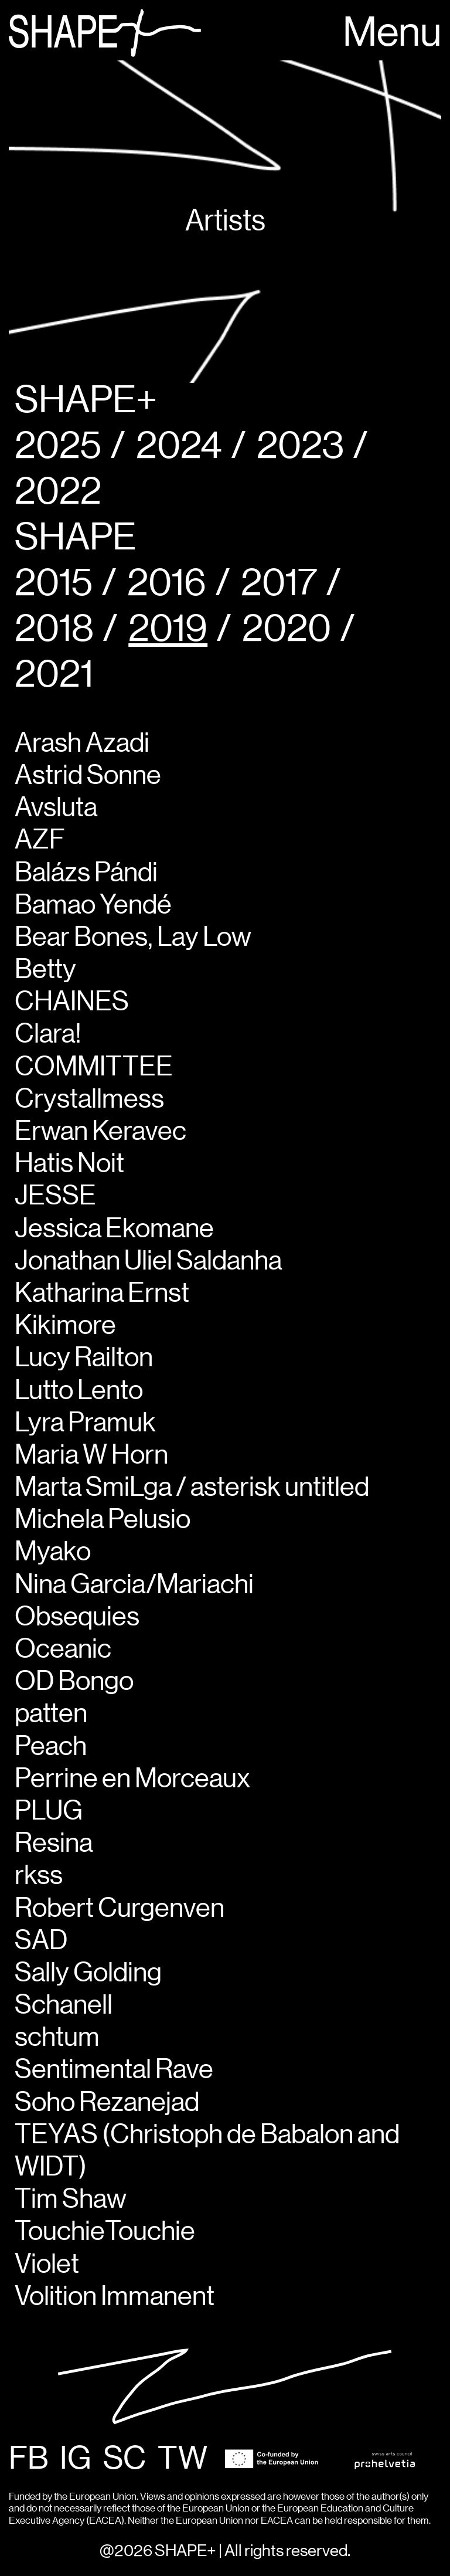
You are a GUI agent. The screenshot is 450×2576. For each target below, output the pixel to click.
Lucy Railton (84, 1358)
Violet (47, 2264)
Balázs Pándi (86, 873)
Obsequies (77, 1617)
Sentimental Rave (114, 2069)
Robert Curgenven (119, 1908)
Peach (51, 1746)
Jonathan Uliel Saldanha (148, 1261)
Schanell (63, 2005)
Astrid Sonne (88, 775)
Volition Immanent (114, 2296)
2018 (54, 629)
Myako (53, 1552)
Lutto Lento (79, 1390)
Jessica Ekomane (114, 1229)
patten (51, 1714)
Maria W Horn (91, 1455)
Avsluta (56, 808)
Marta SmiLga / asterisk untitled (192, 1487)
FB (28, 2459)
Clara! (48, 1034)
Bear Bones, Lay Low (133, 937)
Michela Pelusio (102, 1519)
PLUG (49, 1811)
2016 (166, 584)
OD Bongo (74, 1681)
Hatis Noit (69, 1163)
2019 (167, 629)
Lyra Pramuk (85, 1423)
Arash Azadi (82, 743)
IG (75, 2459)
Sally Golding (88, 1973)
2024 (179, 446)
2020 (286, 629)
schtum (57, 2037)
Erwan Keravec (100, 1131)
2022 (58, 492)
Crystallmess (89, 1099)
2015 (54, 584)
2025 (58, 446)
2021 (54, 675)
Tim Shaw (71, 2199)
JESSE (55, 1196)
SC (124, 2459)
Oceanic (63, 1649)
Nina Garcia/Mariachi (134, 1585)
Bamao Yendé (93, 905)
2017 (279, 584)
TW (182, 2459)
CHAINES (72, 1002)
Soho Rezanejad (107, 2102)
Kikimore (65, 1325)
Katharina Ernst (102, 1293)
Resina (54, 1843)
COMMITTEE (94, 1067)
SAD (41, 1940)
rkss (39, 1875)
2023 (300, 446)
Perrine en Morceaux (132, 1779)
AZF (40, 840)
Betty (45, 969)
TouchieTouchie (105, 2231)
